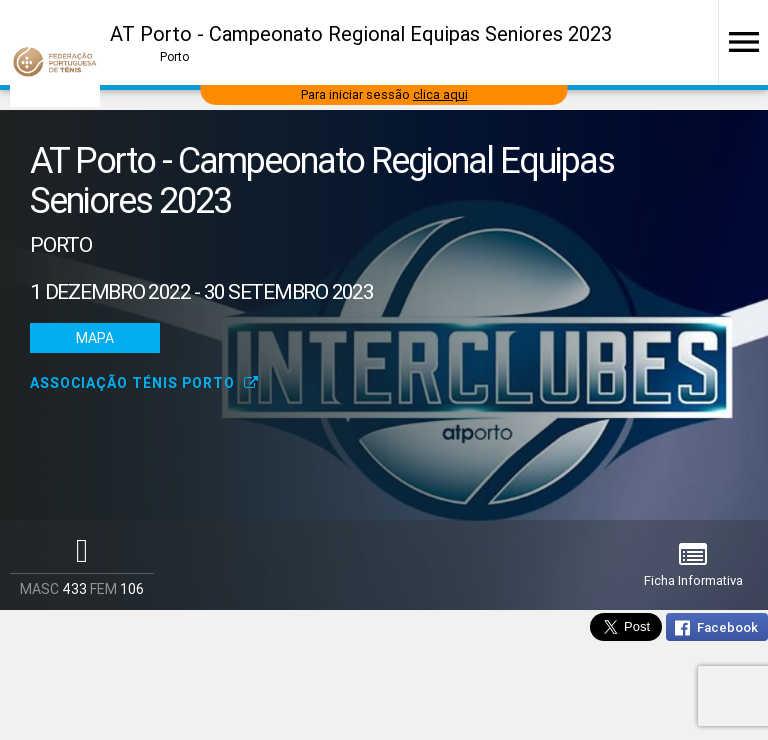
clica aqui (440, 94)
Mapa (95, 338)
